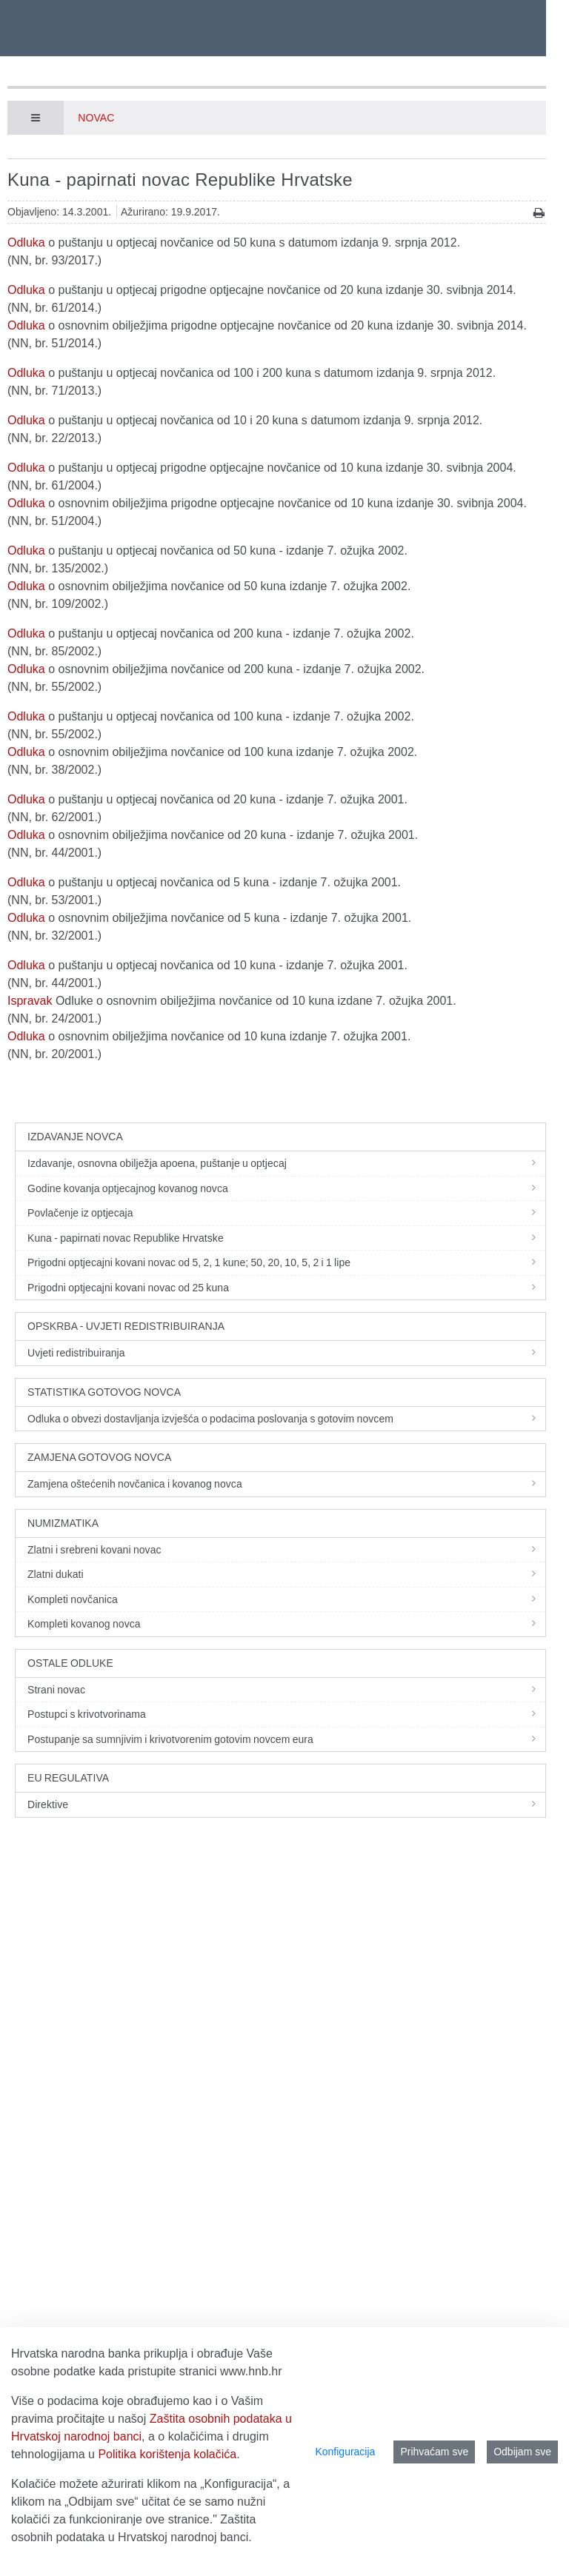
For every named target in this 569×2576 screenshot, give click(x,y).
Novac (96, 118)
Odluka (26, 242)
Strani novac (286, 1690)
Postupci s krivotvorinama (286, 1714)
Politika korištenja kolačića (167, 2454)
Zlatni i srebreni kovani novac (286, 1550)
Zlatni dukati (286, 1574)
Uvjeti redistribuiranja (286, 1353)
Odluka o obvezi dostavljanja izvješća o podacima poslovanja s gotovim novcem (286, 1419)
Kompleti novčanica (286, 1599)
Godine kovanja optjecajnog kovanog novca (286, 1188)
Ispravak (29, 1000)
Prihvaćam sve (434, 2452)
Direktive (286, 1804)
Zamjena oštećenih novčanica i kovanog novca (286, 1484)
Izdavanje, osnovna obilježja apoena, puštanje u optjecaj (286, 1163)
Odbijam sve (522, 2452)
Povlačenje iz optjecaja (286, 1213)
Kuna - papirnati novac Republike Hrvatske (286, 1238)
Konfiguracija (345, 2452)
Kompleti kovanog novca (286, 1624)
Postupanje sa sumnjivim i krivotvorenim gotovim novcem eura (286, 1739)
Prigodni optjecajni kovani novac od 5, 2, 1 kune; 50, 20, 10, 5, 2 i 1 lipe (286, 1262)
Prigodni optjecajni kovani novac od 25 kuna (286, 1288)
